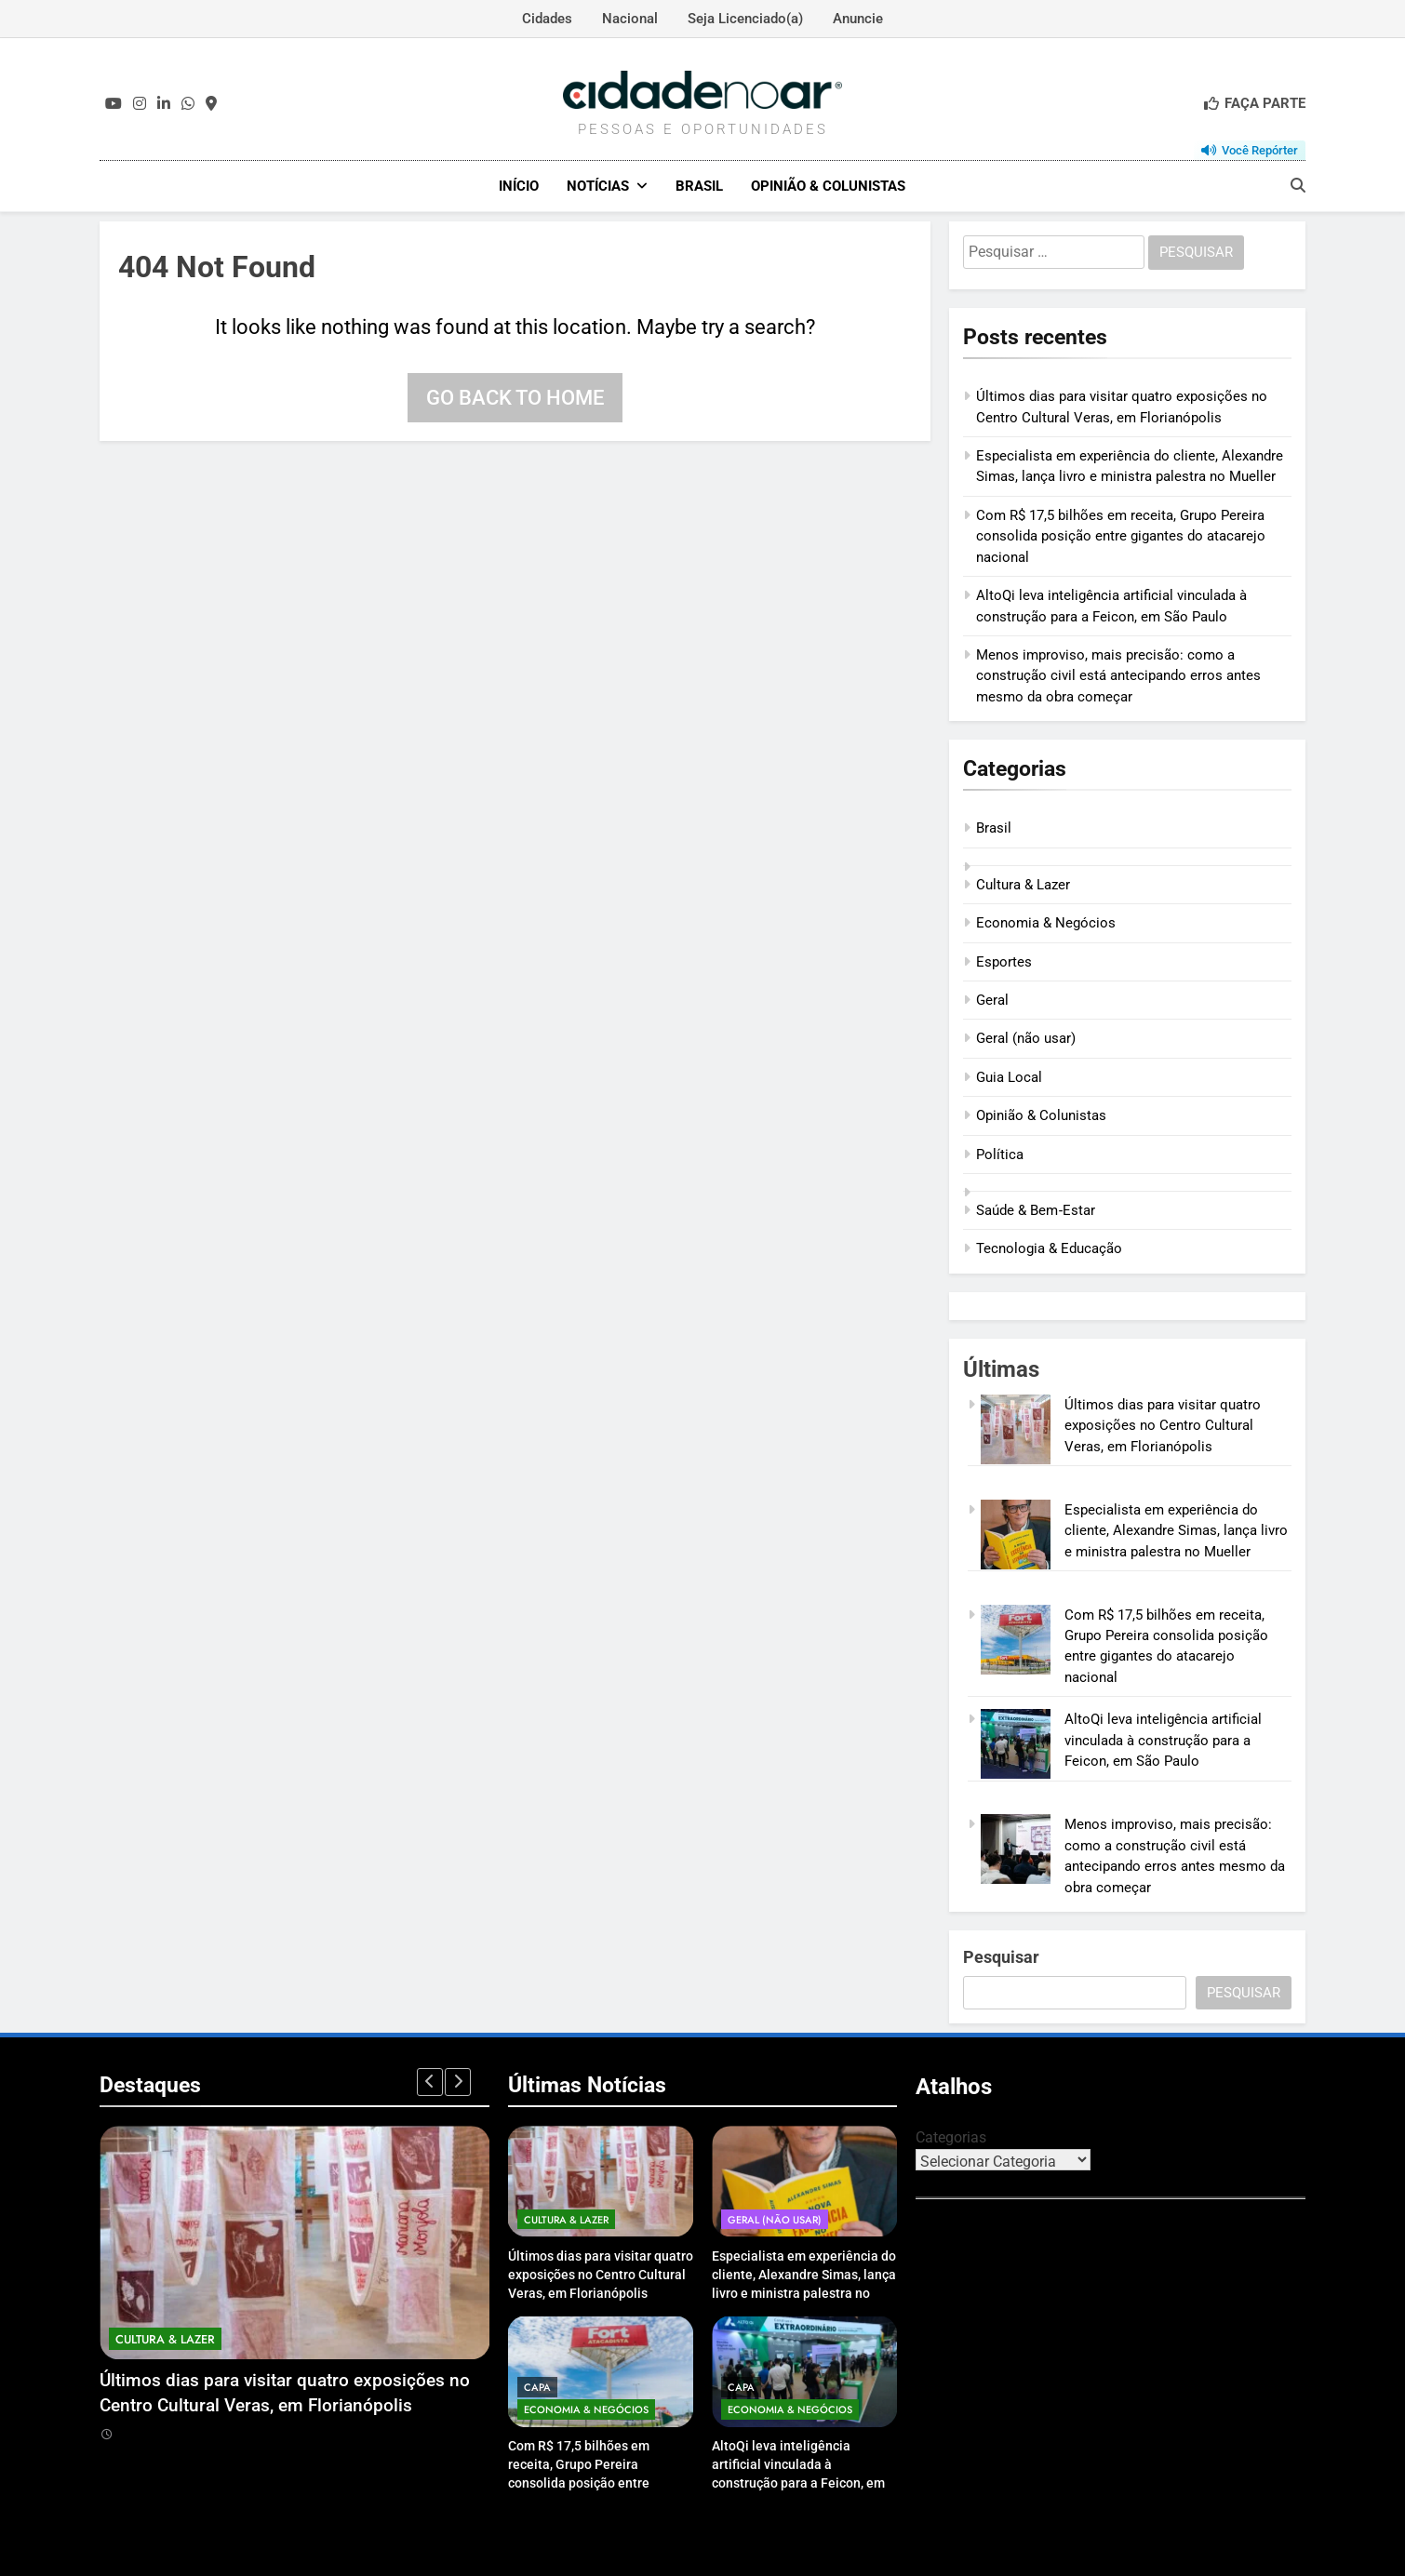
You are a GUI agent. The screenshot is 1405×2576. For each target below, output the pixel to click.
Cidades (547, 18)
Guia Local (1009, 1076)
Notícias (598, 186)
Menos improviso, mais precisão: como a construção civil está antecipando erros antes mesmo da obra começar (1118, 675)
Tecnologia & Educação (1049, 1248)
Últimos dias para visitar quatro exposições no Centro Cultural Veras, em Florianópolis (1162, 1424)
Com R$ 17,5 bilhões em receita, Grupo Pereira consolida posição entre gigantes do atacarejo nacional (1120, 535)
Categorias (951, 2136)
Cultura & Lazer (1023, 883)
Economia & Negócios (1046, 922)
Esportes (1004, 961)
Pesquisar (1001, 1956)
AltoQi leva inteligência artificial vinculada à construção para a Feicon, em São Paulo (1163, 1740)
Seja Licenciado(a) (745, 18)
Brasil (699, 186)
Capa (537, 2386)
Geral (992, 999)
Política (1000, 1153)
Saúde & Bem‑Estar (1035, 1209)
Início (519, 186)
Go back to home (515, 396)
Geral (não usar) (1026, 1038)
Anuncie (858, 18)
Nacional (630, 18)
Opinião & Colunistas (828, 186)
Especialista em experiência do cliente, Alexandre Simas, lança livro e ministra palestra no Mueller (1176, 1530)
